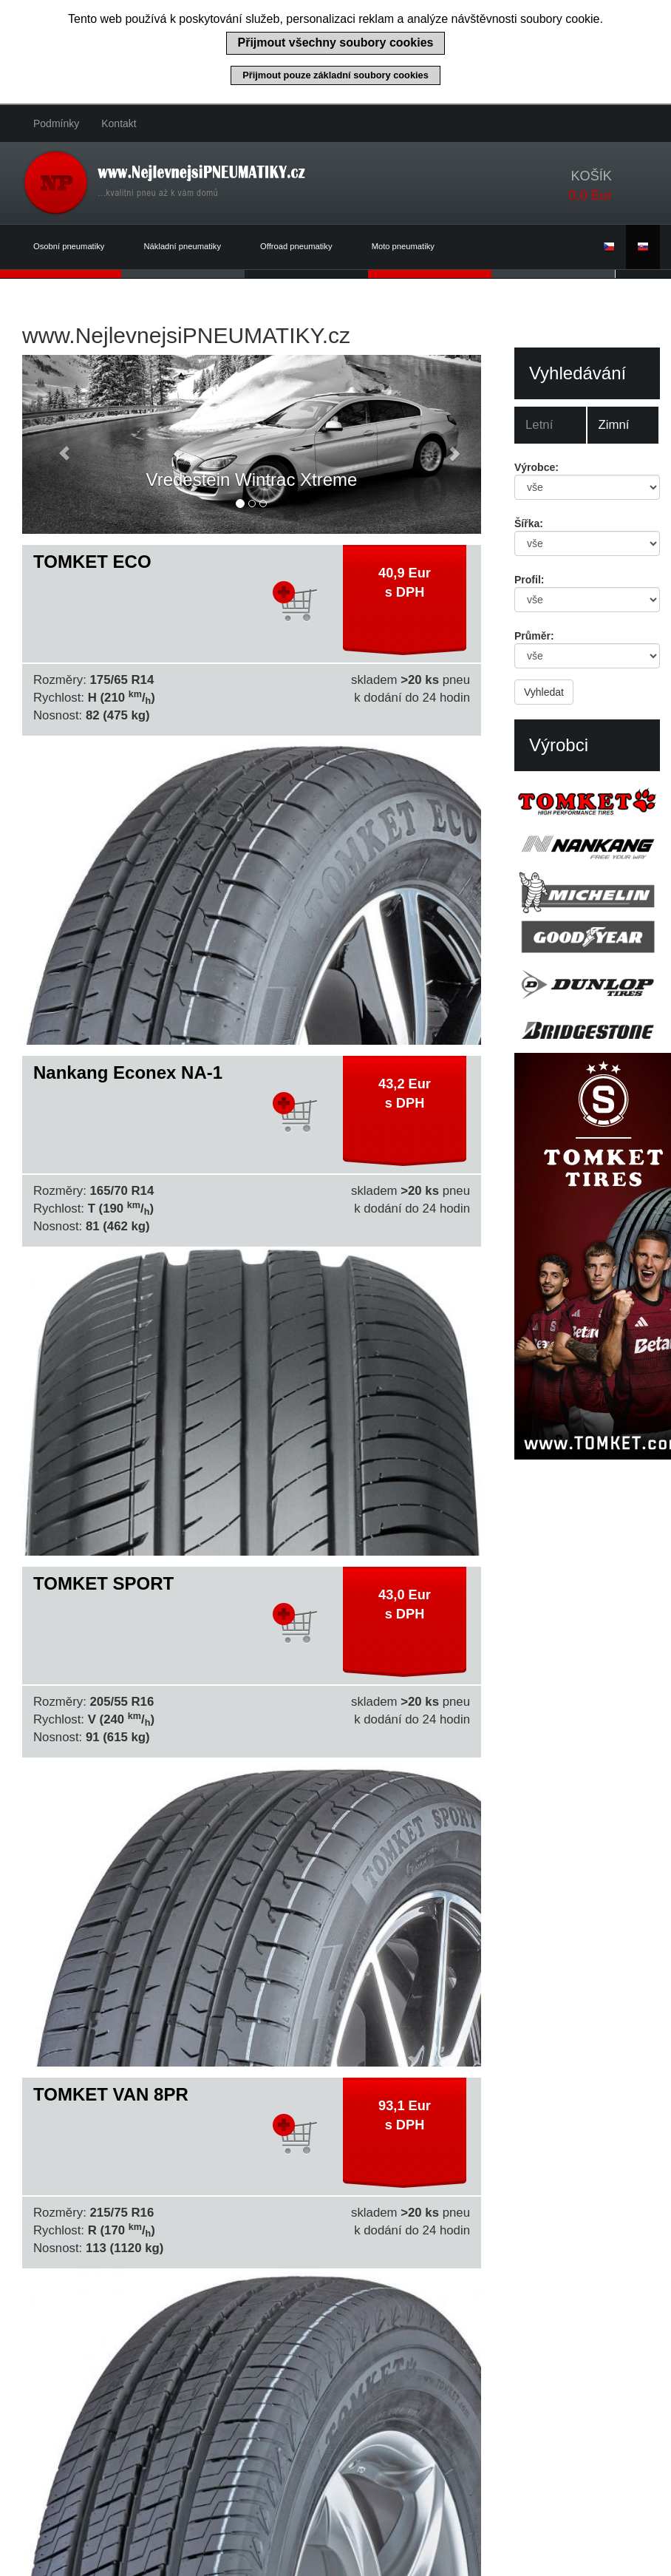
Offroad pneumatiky (305, 247)
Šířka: (528, 523)
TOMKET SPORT (103, 1583)
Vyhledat (544, 692)
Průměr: (534, 636)
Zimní (614, 425)
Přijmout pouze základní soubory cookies (335, 75)
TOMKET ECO (92, 562)
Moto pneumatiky (403, 246)
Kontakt (118, 123)
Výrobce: (536, 467)
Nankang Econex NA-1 (127, 1072)
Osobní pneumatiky (77, 247)
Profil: (529, 580)
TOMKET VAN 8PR (110, 2094)
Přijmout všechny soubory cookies (336, 42)
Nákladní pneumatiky (191, 247)
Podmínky (56, 123)
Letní (539, 425)
